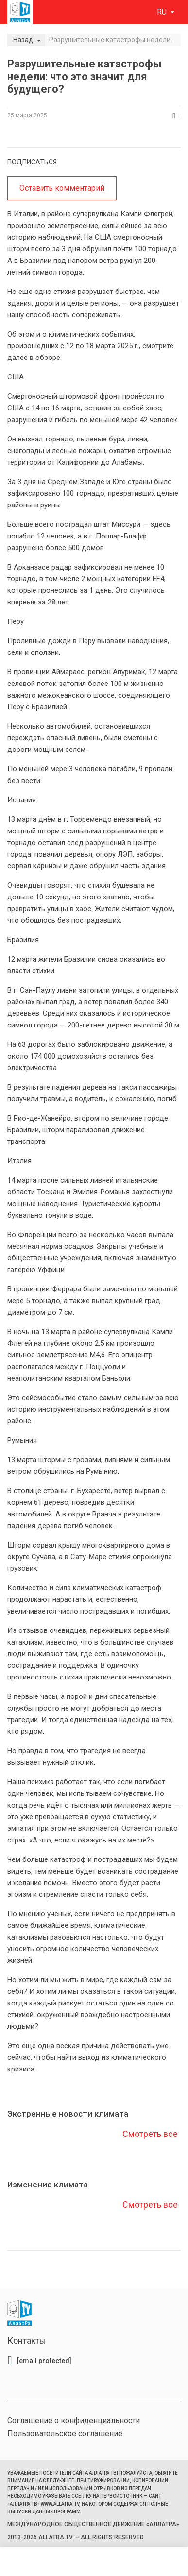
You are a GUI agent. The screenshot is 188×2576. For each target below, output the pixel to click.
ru (163, 11)
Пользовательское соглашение (64, 2433)
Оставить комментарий (61, 188)
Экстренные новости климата (67, 2114)
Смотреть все (150, 2134)
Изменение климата (47, 2184)
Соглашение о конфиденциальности (73, 2420)
